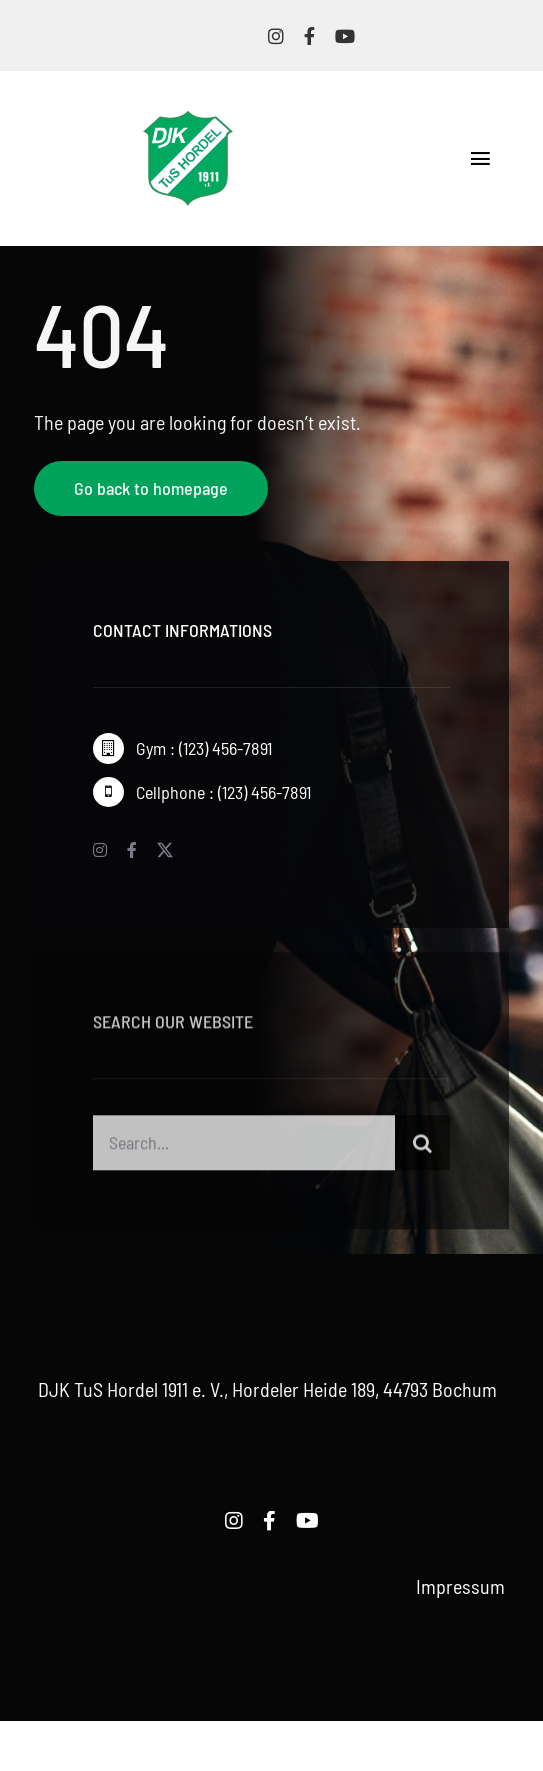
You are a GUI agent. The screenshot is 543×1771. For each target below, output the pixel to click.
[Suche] (422, 1149)
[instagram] (276, 36)
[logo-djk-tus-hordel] (188, 121)
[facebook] (309, 36)
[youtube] (345, 36)
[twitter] (165, 850)
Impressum (460, 1586)
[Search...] (244, 1149)
